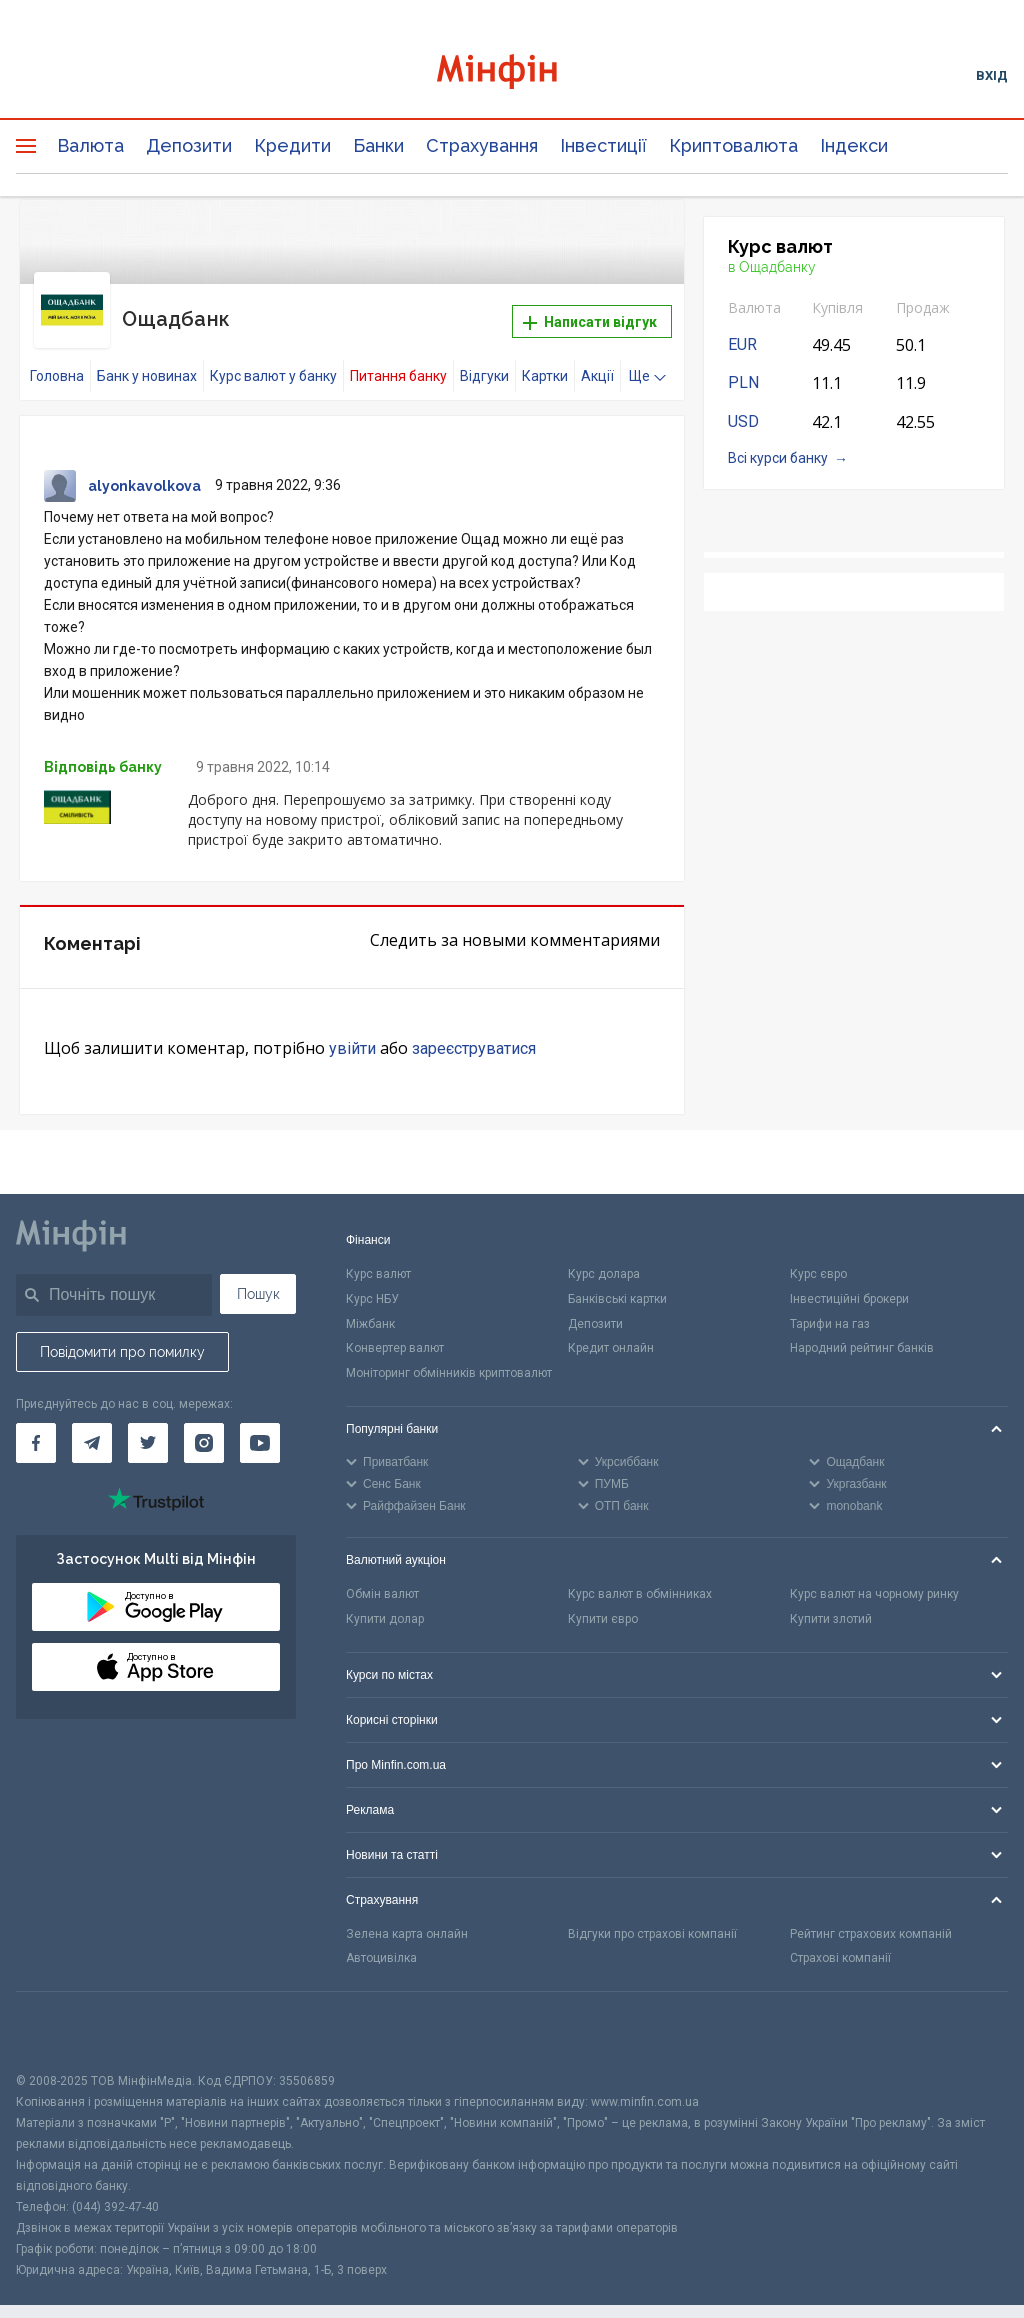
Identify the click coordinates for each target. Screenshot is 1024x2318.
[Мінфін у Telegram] (92, 1423)
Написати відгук (590, 313)
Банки (378, 145)
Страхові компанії (840, 1939)
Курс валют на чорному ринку (874, 1574)
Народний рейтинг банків (862, 1329)
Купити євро (603, 1599)
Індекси (854, 145)
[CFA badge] (60, 2012)
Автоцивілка (381, 1939)
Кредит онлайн (611, 1329)
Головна (57, 357)
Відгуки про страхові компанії (652, 1914)
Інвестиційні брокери (849, 1279)
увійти (352, 1029)
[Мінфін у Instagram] (204, 1423)
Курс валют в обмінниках (640, 1574)
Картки (545, 357)
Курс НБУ (372, 1279)
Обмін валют (382, 1574)
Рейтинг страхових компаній (871, 1914)
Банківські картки (617, 1279)
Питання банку (398, 357)
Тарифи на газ (830, 1304)
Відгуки (484, 357)
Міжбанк (370, 1304)
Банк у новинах (147, 357)
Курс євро (818, 1254)
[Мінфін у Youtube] (260, 1423)
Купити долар (385, 1599)
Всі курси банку (778, 458)
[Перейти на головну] (512, 74)
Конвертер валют (395, 1329)
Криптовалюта (733, 145)
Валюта (90, 145)
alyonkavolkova (144, 467)
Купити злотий (831, 1599)
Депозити (189, 145)
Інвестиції (603, 145)
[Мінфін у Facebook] (36, 1423)
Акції (597, 357)
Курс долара (604, 1254)
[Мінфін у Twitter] (148, 1423)
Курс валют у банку (273, 357)
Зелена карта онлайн (407, 1914)
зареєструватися (474, 1029)
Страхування (482, 145)
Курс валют (378, 1254)
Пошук (258, 1274)
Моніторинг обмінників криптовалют (449, 1354)
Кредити (292, 145)
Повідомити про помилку (122, 1332)
